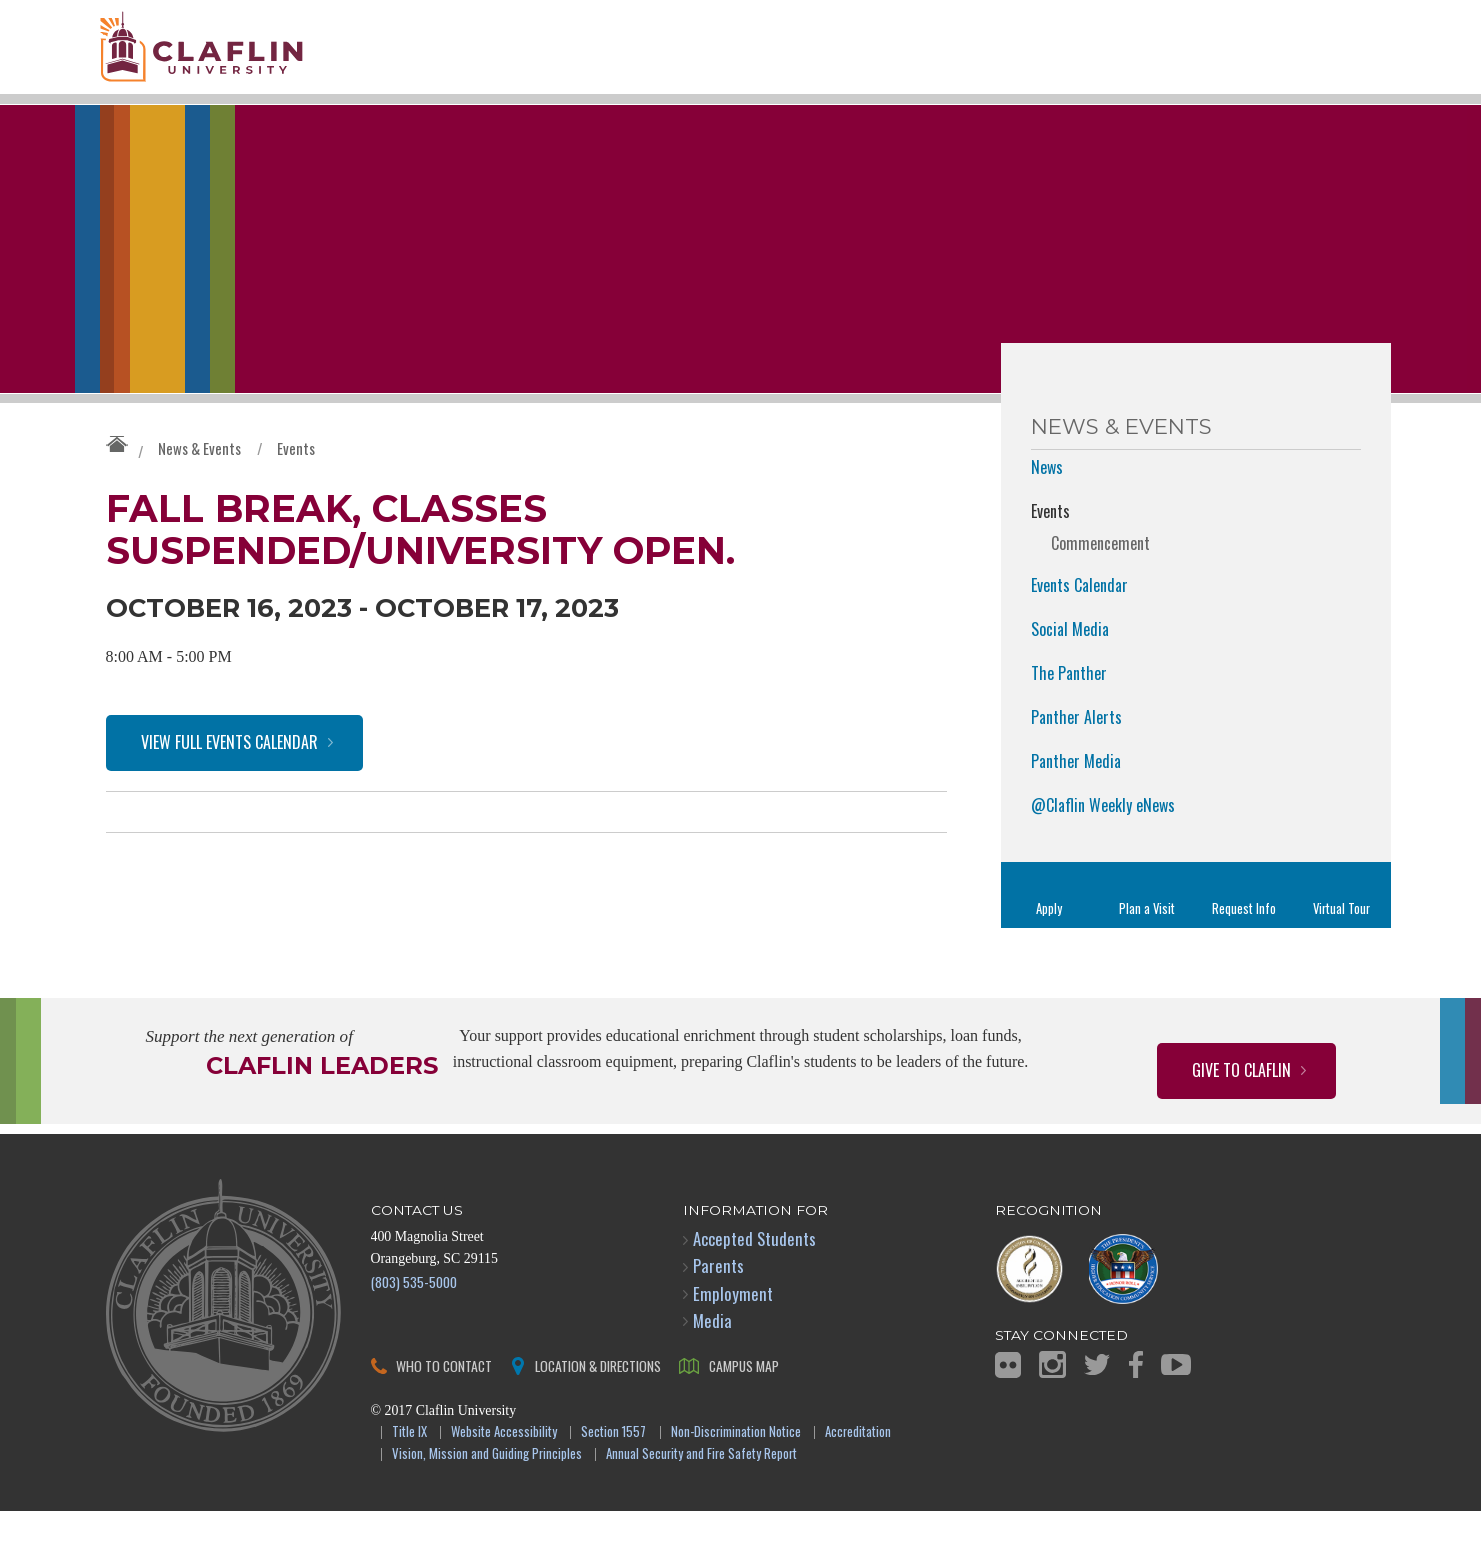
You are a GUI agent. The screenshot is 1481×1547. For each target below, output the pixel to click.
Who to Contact (444, 1400)
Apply (1049, 944)
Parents (718, 1301)
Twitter (1097, 1400)
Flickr (1008, 1400)
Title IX (409, 1467)
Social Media (1070, 665)
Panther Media (1076, 797)
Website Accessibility (504, 1467)
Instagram (1052, 1400)
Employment (733, 1328)
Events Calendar (1079, 621)
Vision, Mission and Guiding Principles (487, 1490)
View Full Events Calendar (229, 778)
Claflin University (246, 55)
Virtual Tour (1341, 944)
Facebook (1136, 1400)
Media (712, 1355)
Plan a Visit (1147, 944)
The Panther (1069, 709)
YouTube (1176, 1400)
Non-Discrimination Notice (736, 1467)
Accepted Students (754, 1274)
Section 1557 (613, 1467)
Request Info (1244, 944)
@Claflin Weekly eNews (1103, 841)
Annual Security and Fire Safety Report (701, 1490)
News (1047, 503)
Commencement (1100, 579)
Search (1347, 77)
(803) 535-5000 (414, 1316)
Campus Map (744, 1400)
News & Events (199, 484)
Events (296, 484)
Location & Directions (598, 1400)
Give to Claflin (1241, 1106)
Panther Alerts (1076, 753)
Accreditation (858, 1467)
